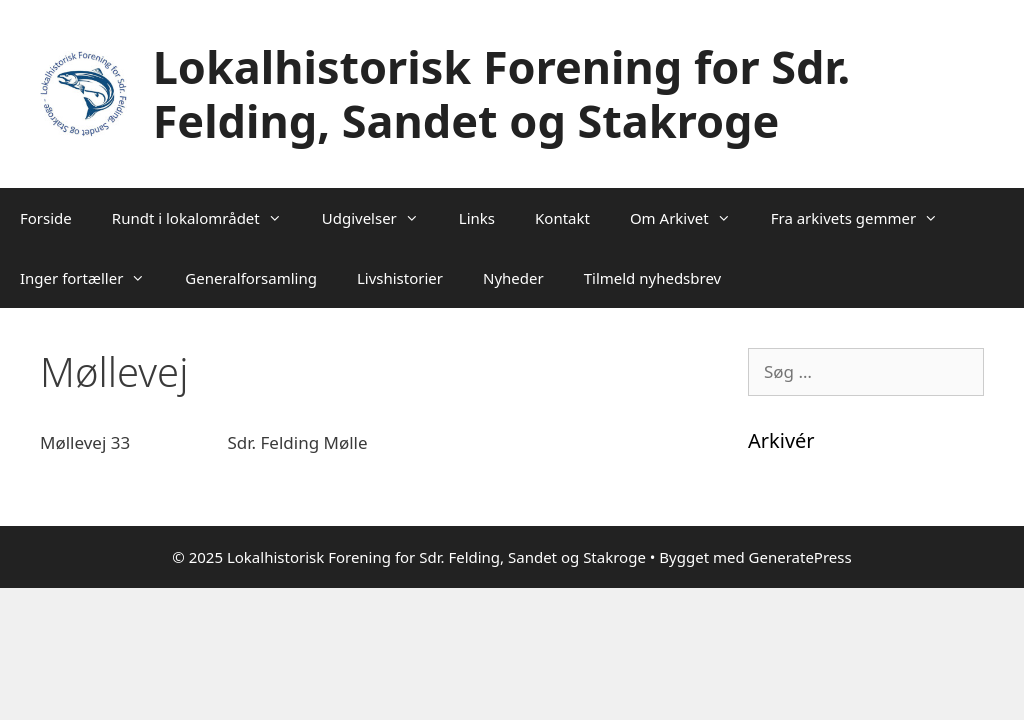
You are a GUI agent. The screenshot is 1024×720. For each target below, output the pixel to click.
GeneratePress (800, 557)
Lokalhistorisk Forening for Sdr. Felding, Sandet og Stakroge (501, 93)
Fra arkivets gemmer (864, 218)
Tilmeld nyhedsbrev (653, 278)
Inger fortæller (92, 278)
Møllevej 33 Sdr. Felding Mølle (204, 442)
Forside (46, 218)
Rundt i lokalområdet (207, 218)
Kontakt (562, 218)
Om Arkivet (690, 218)
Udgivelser (380, 218)
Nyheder (513, 278)
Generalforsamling (251, 278)
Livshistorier (400, 278)
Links (477, 218)
